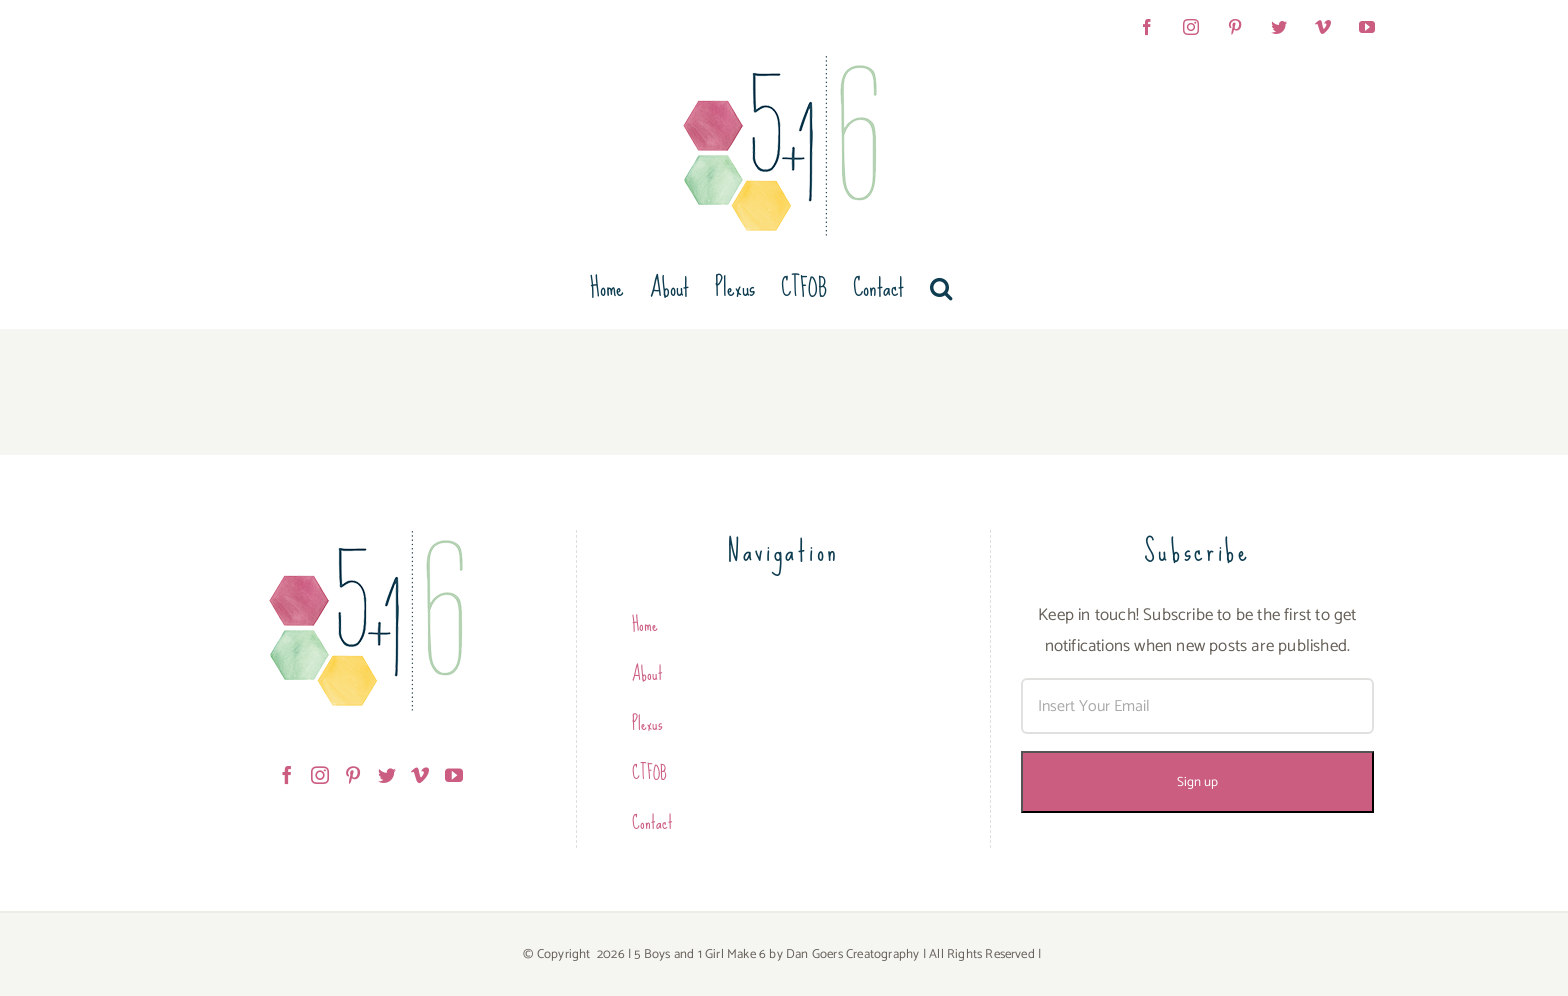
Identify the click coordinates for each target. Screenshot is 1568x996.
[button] (941, 288)
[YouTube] (454, 775)
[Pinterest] (353, 775)
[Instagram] (320, 775)
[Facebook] (287, 775)
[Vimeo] (420, 775)
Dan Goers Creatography (852, 954)
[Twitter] (387, 775)
